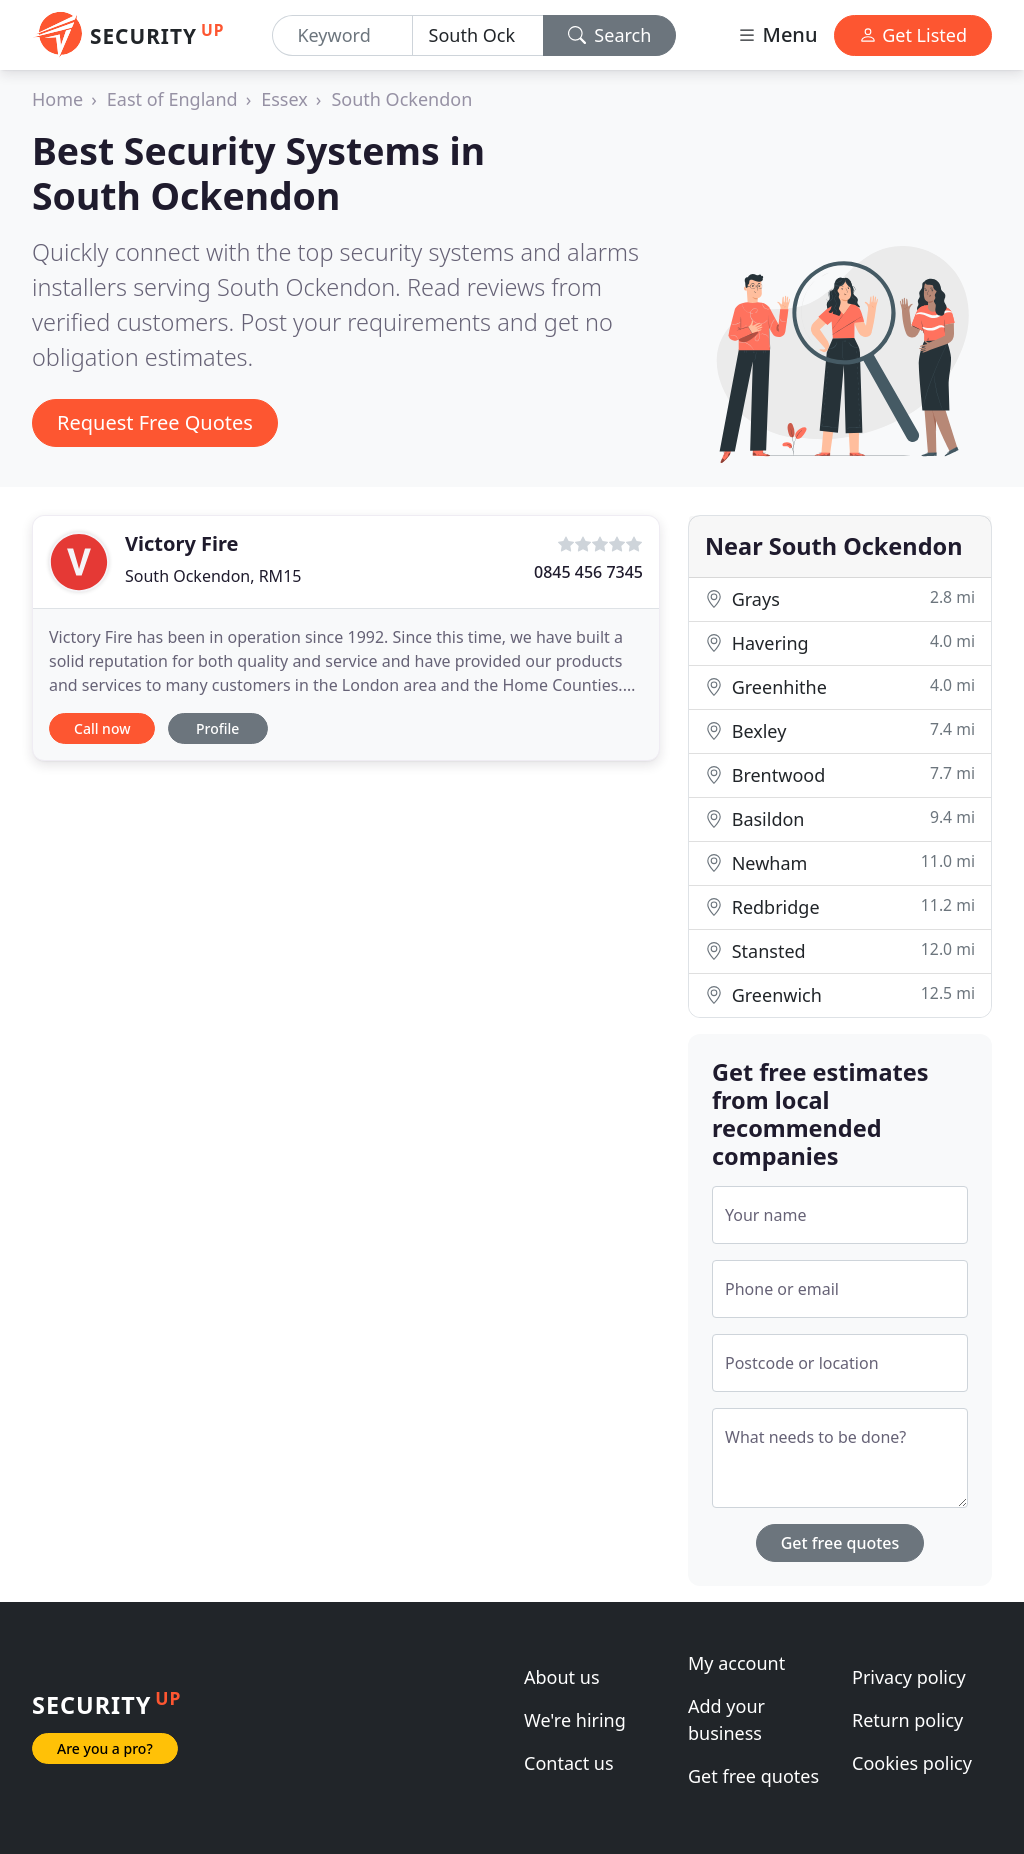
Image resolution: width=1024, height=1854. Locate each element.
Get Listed (913, 35)
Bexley (840, 730)
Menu (777, 34)
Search (610, 35)
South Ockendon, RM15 (213, 576)
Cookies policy (912, 1763)
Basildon (840, 818)
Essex (284, 99)
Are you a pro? (105, 1748)
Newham (840, 862)
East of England (172, 99)
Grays (840, 598)
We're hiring (575, 1720)
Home (57, 99)
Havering (840, 642)
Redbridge (840, 906)
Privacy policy (909, 1677)
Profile (217, 728)
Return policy (907, 1720)
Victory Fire (181, 543)
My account (736, 1663)
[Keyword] (342, 35)
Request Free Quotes (155, 422)
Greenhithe (840, 686)
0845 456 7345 (588, 572)
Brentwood (840, 774)
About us (562, 1677)
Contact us (569, 1763)
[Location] (478, 35)
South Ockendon (401, 99)
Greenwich (840, 994)
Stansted (840, 950)
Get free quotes (840, 1543)
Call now (102, 728)
